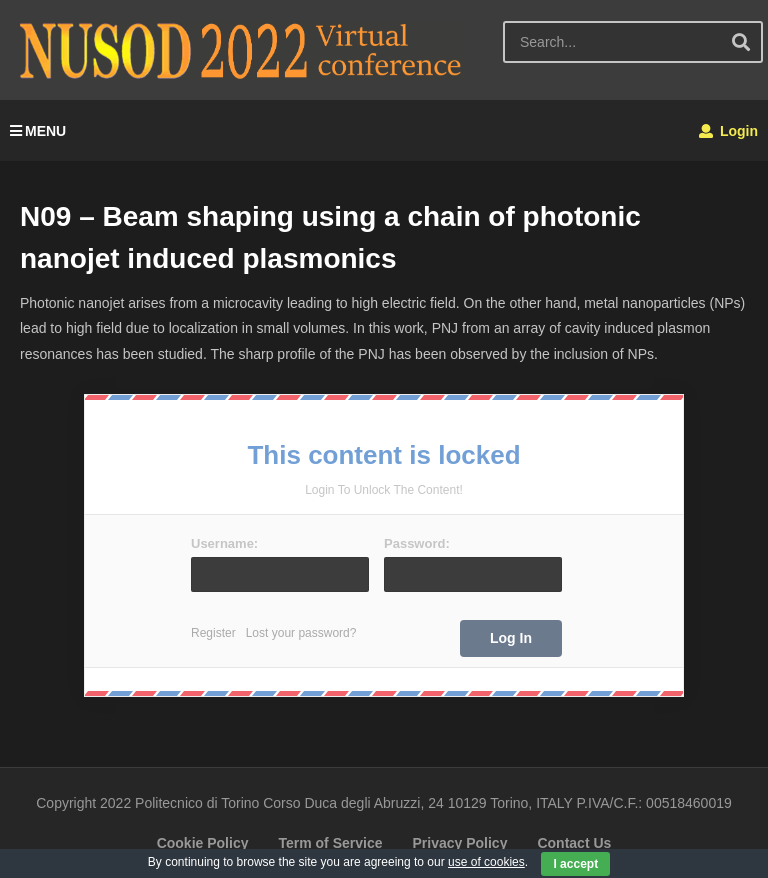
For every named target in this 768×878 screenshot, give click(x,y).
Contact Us (574, 843)
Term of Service (330, 843)
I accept (575, 864)
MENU (38, 131)
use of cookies (486, 862)
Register (213, 633)
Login (728, 131)
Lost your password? (301, 633)
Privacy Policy (459, 843)
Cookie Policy (203, 843)
